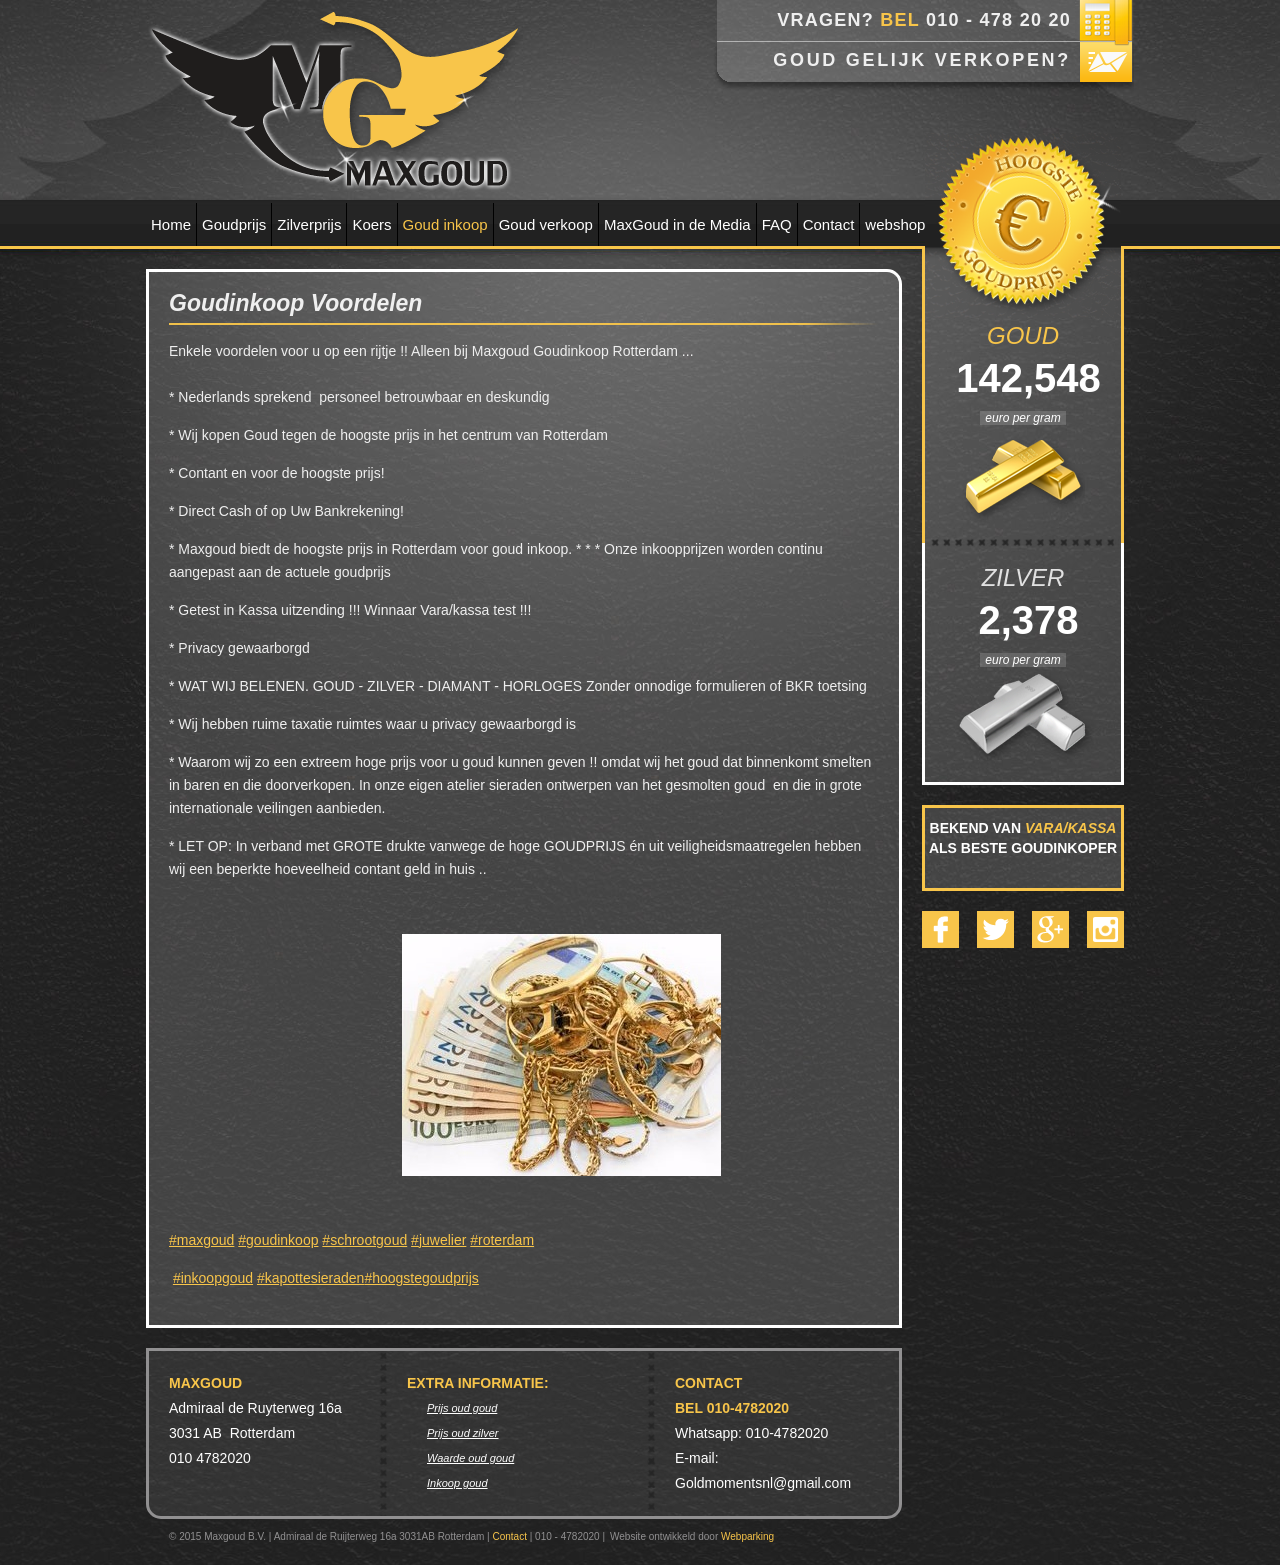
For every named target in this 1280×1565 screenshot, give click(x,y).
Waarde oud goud (470, 1458)
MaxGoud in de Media (677, 224)
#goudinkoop (278, 1240)
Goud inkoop (445, 224)
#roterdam (502, 1240)
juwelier (442, 1240)
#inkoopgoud (213, 1278)
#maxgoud (201, 1240)
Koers (371, 224)
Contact (829, 224)
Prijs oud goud (462, 1408)
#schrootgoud (364, 1240)
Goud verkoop (546, 224)
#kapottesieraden (310, 1278)
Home (171, 224)
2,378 (1022, 620)
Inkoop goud (457, 1483)
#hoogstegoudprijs (421, 1278)
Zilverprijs (309, 224)
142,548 (1023, 378)
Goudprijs (234, 224)
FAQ (777, 224)
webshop (895, 224)
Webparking (747, 1536)
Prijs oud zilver (463, 1433)
